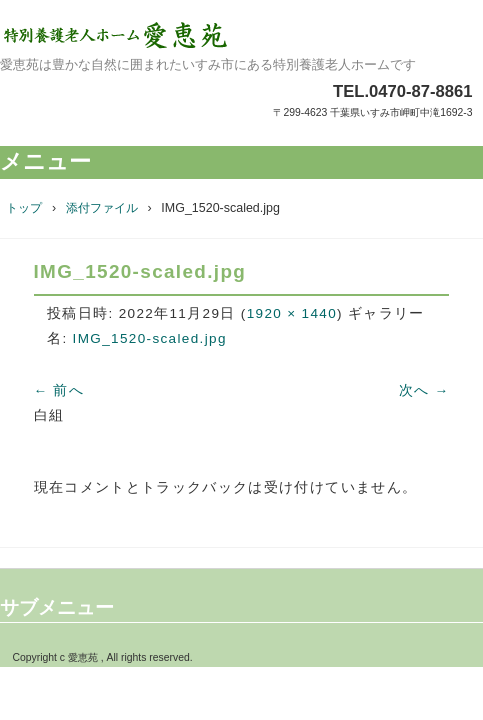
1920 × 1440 (292, 313)
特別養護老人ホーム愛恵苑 (241, 35)
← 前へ (59, 390)
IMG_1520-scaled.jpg (150, 338)
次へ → (424, 390)
